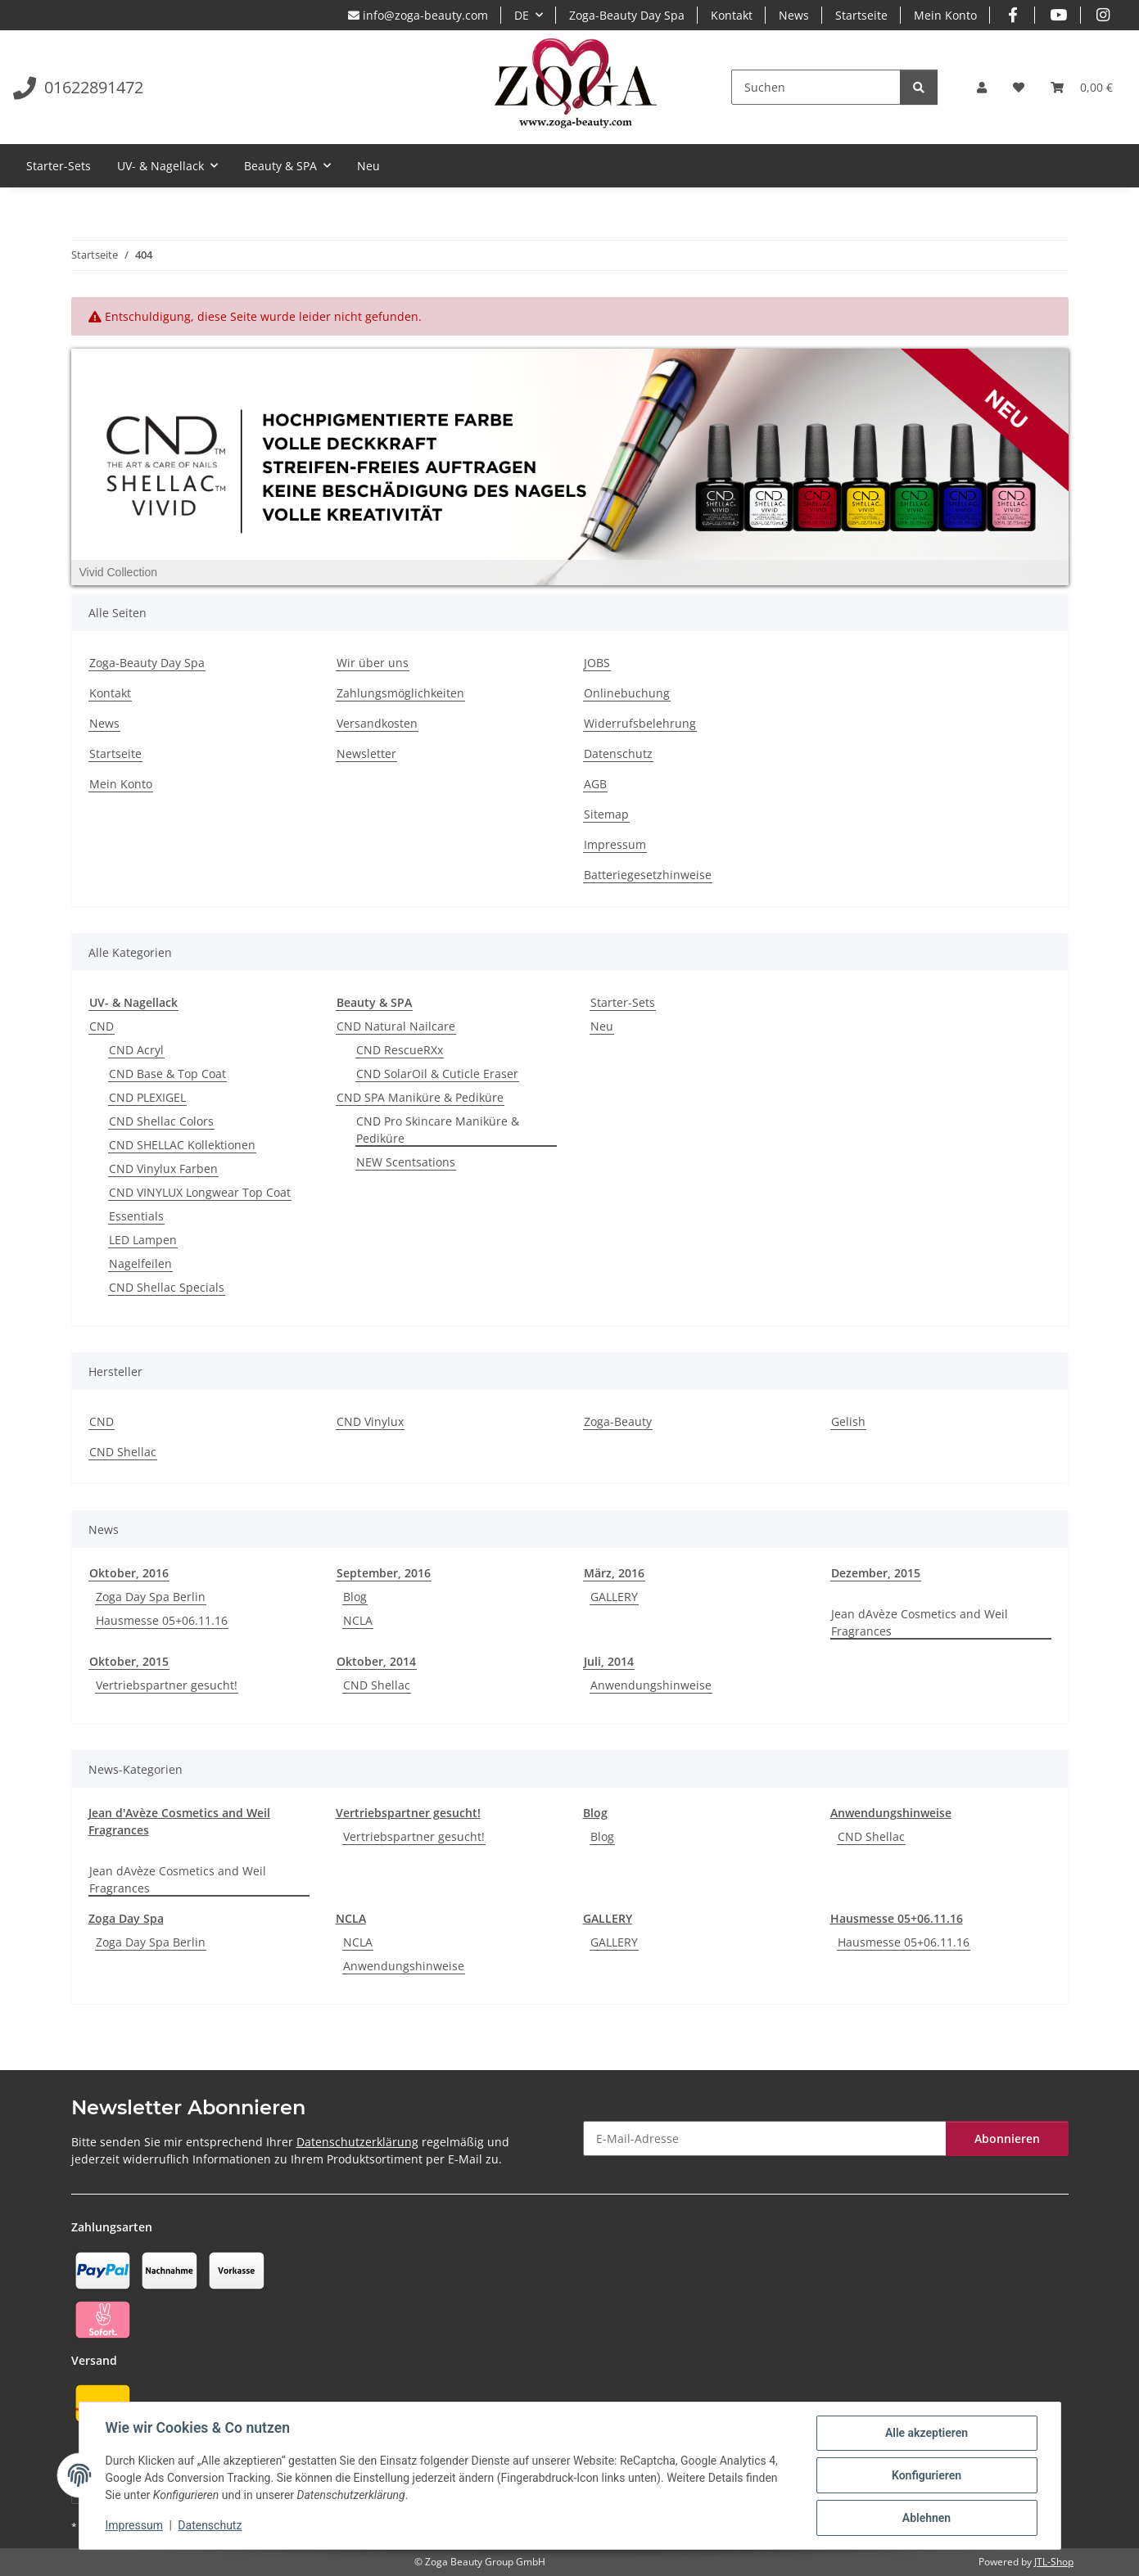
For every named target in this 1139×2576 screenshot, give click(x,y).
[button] (982, 87)
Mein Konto (945, 15)
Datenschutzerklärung (357, 2142)
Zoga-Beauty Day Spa (627, 15)
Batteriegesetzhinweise (648, 874)
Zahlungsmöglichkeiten (400, 693)
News (794, 15)
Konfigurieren (926, 2475)
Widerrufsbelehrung (640, 723)
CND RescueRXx (399, 1050)
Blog (355, 1596)
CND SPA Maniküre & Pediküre (420, 1097)
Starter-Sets (622, 1002)
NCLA (358, 1620)
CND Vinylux (370, 1421)
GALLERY (614, 1596)
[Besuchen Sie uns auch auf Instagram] (1103, 15)
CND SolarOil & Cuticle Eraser (437, 1073)
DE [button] (521, 15)
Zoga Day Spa (126, 1918)
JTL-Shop (1053, 2562)
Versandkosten (377, 723)
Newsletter (366, 753)
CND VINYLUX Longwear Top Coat (200, 1192)
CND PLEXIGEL (147, 1097)
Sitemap (606, 814)
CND (101, 1026)
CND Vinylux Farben (163, 1168)
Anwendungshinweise (651, 1685)
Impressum (134, 2525)
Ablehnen (926, 2517)
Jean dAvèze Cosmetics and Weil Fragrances (919, 1622)
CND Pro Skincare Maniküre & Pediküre (437, 1129)
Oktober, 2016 (129, 1573)
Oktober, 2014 (376, 1661)
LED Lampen (143, 1239)
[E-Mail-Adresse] (765, 2138)
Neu (601, 1026)
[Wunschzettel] (1018, 87)
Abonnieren (1007, 2138)
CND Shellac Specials (166, 1287)
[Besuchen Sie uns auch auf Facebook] (1012, 15)
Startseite (861, 15)
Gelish (848, 1421)
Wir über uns (373, 662)
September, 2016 (384, 1573)
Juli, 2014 (609, 1661)
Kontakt (732, 15)
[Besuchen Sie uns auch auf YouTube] (1057, 15)
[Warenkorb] (1081, 87)
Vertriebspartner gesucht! (166, 1685)
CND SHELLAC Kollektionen (182, 1145)
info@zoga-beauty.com (418, 15)
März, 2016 (614, 1573)
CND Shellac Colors (161, 1121)
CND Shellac (122, 1451)
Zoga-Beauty (618, 1421)
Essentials (136, 1216)
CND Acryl (136, 1050)
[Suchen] (816, 87)
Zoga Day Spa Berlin (151, 1596)
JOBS (597, 662)
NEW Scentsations (405, 1162)
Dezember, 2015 (875, 1573)
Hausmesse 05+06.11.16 (162, 1620)
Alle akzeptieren (926, 2432)
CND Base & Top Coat (167, 1073)
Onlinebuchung (627, 693)
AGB (595, 784)
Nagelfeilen (140, 1263)
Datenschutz (210, 2525)
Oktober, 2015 (129, 1661)
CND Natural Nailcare (396, 1026)
